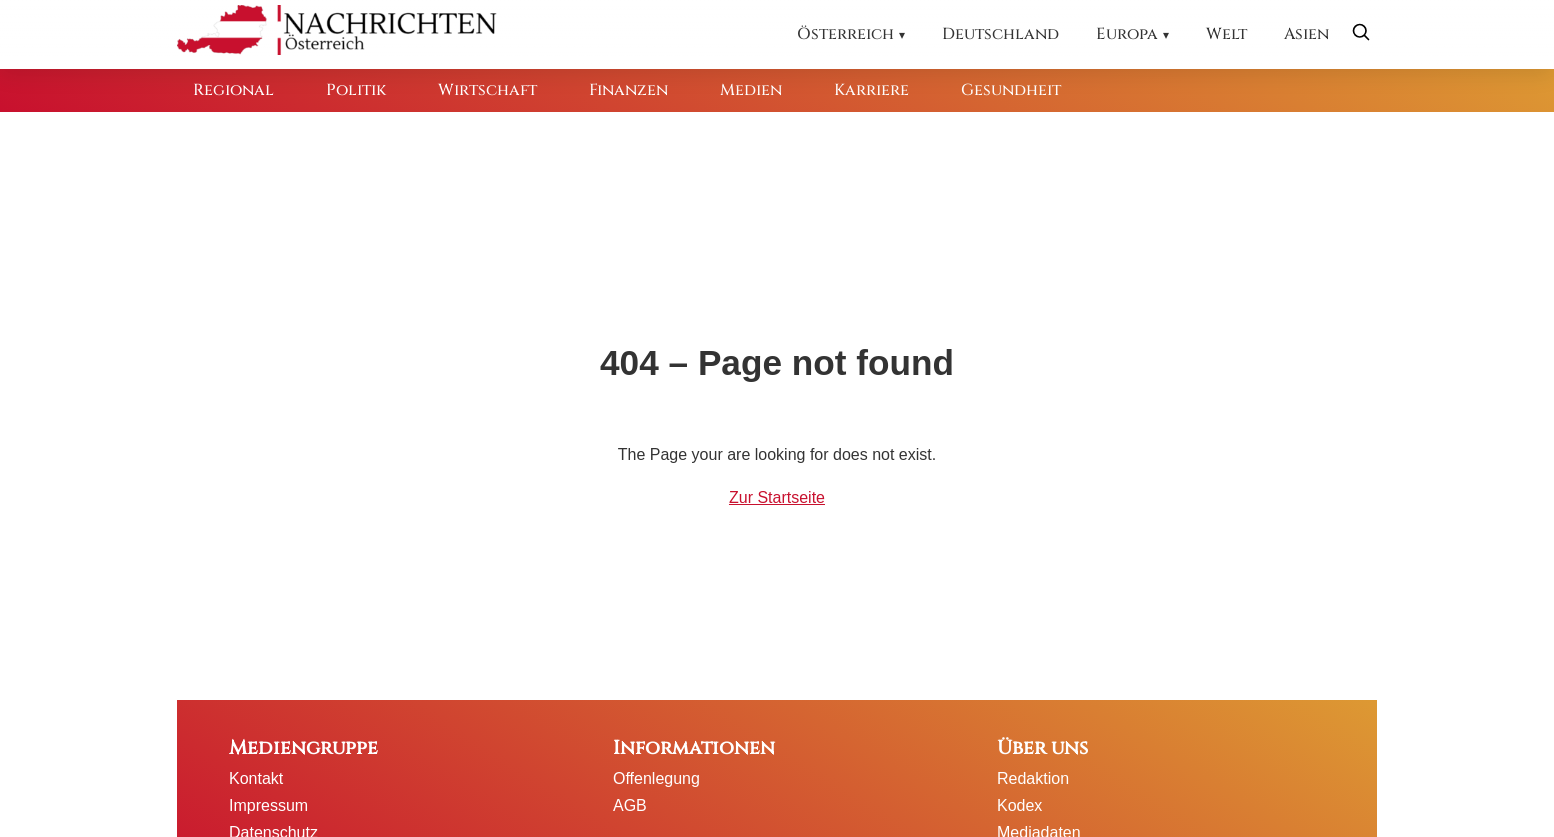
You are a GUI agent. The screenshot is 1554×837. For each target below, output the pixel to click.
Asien (1306, 34)
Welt (1226, 34)
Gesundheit (1011, 90)
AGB (630, 805)
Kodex (1019, 805)
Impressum (268, 805)
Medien (751, 90)
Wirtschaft (487, 90)
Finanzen (628, 90)
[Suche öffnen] (1361, 34)
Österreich (845, 34)
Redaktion (1033, 778)
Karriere (871, 90)
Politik (356, 90)
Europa (1127, 34)
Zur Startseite (777, 497)
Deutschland (1000, 34)
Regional (233, 90)
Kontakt (256, 778)
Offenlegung (656, 778)
